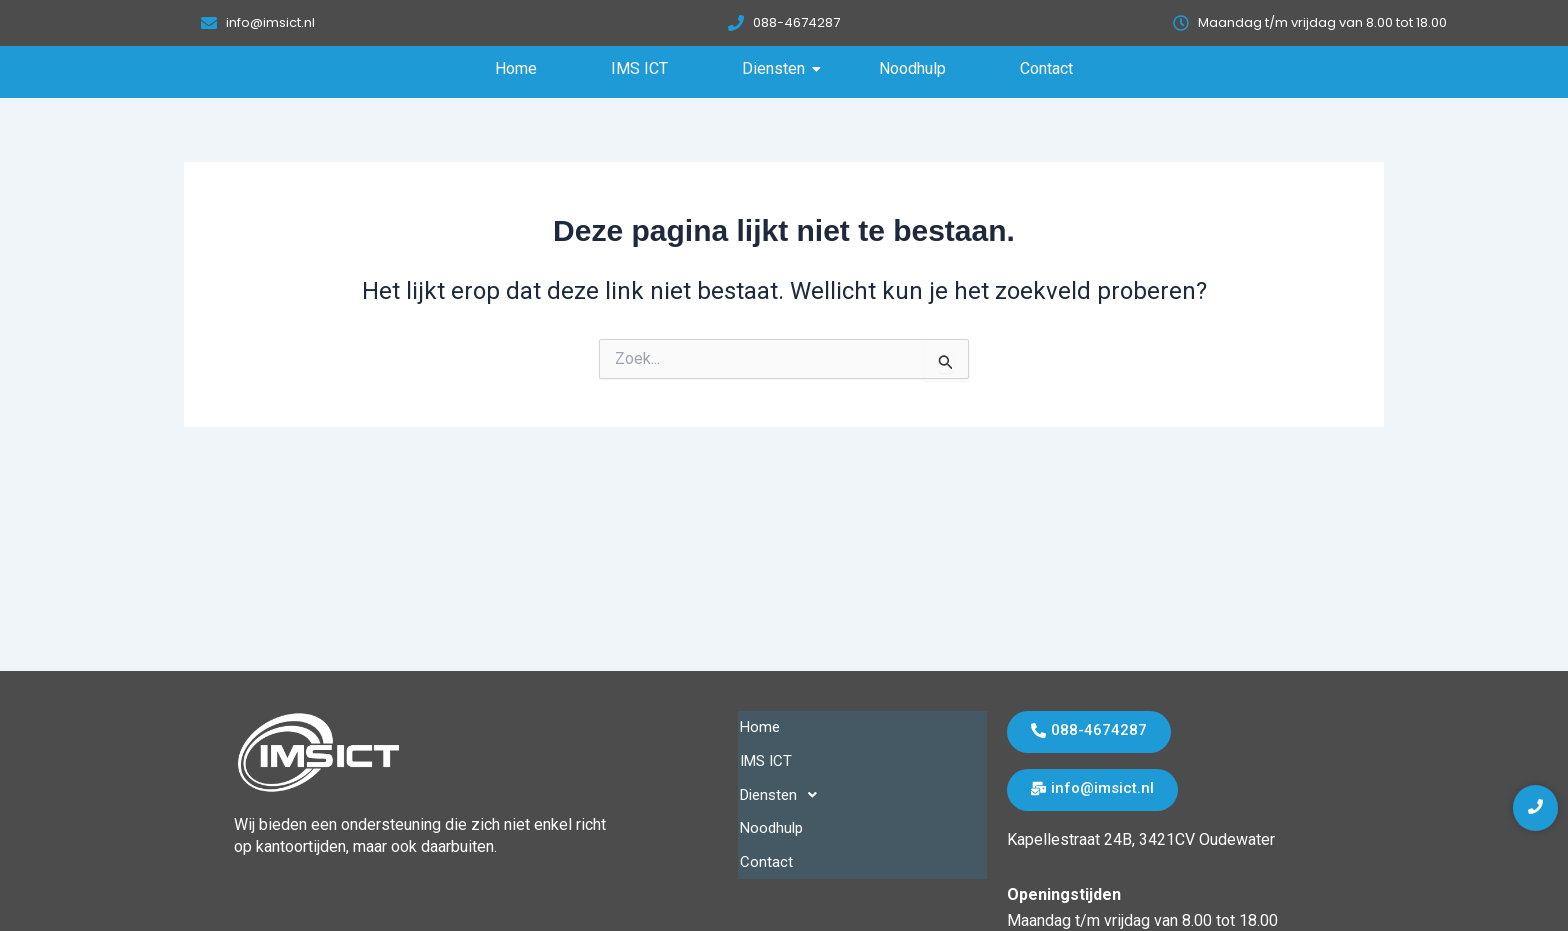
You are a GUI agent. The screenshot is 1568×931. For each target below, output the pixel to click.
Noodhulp (912, 68)
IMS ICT (639, 68)
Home (516, 68)
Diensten (779, 68)
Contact (1046, 68)
